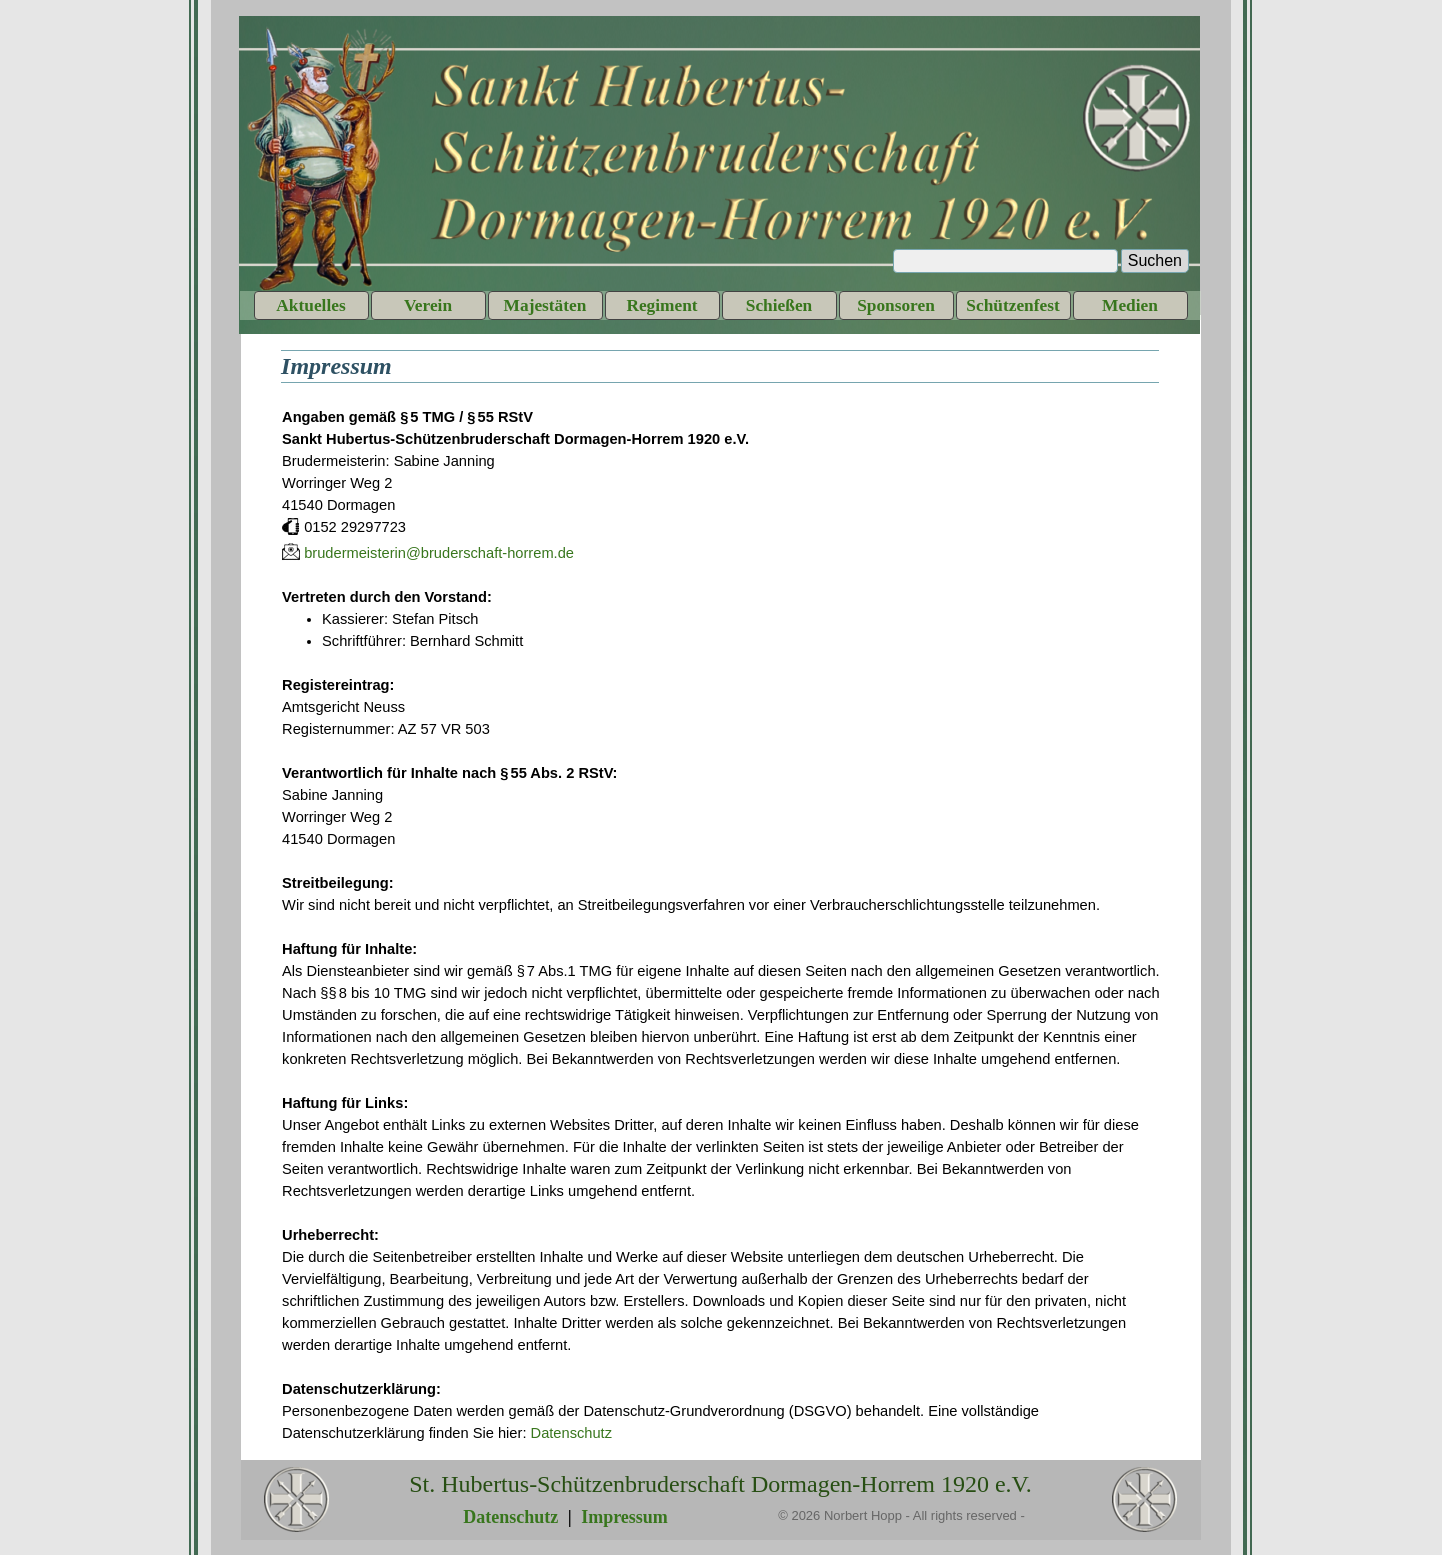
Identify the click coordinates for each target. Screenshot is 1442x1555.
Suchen (1155, 260)
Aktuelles (310, 305)
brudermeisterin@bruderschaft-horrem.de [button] (439, 553)
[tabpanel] (721, 925)
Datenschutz (571, 1433)
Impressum (624, 1517)
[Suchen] (1005, 261)
